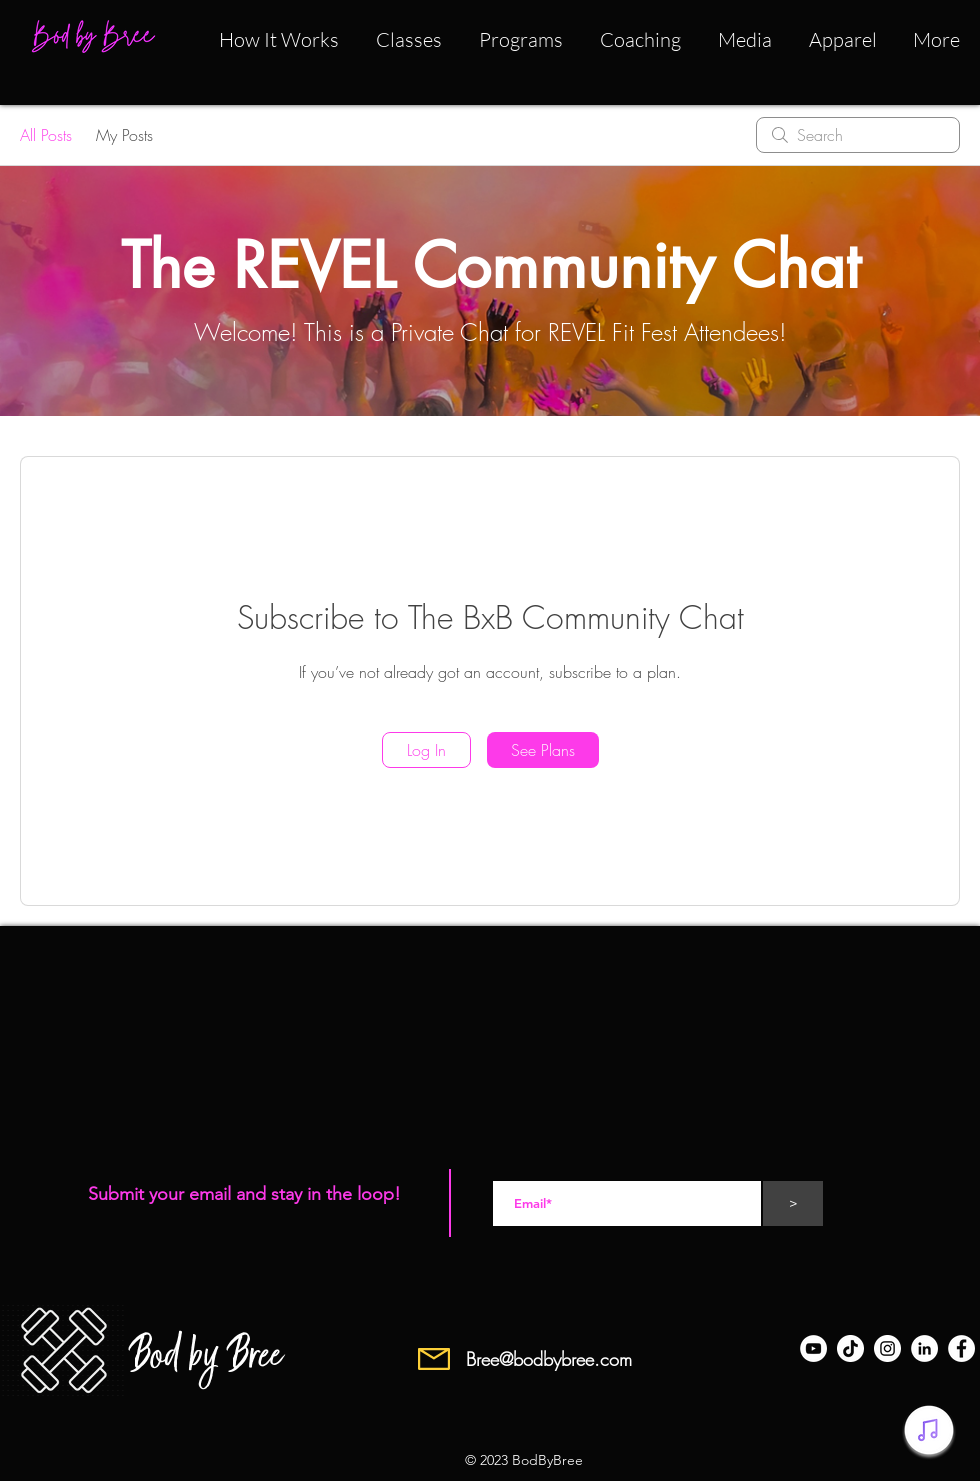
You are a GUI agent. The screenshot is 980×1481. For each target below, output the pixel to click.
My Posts (124, 135)
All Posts (46, 135)
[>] (793, 1203)
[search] (858, 135)
